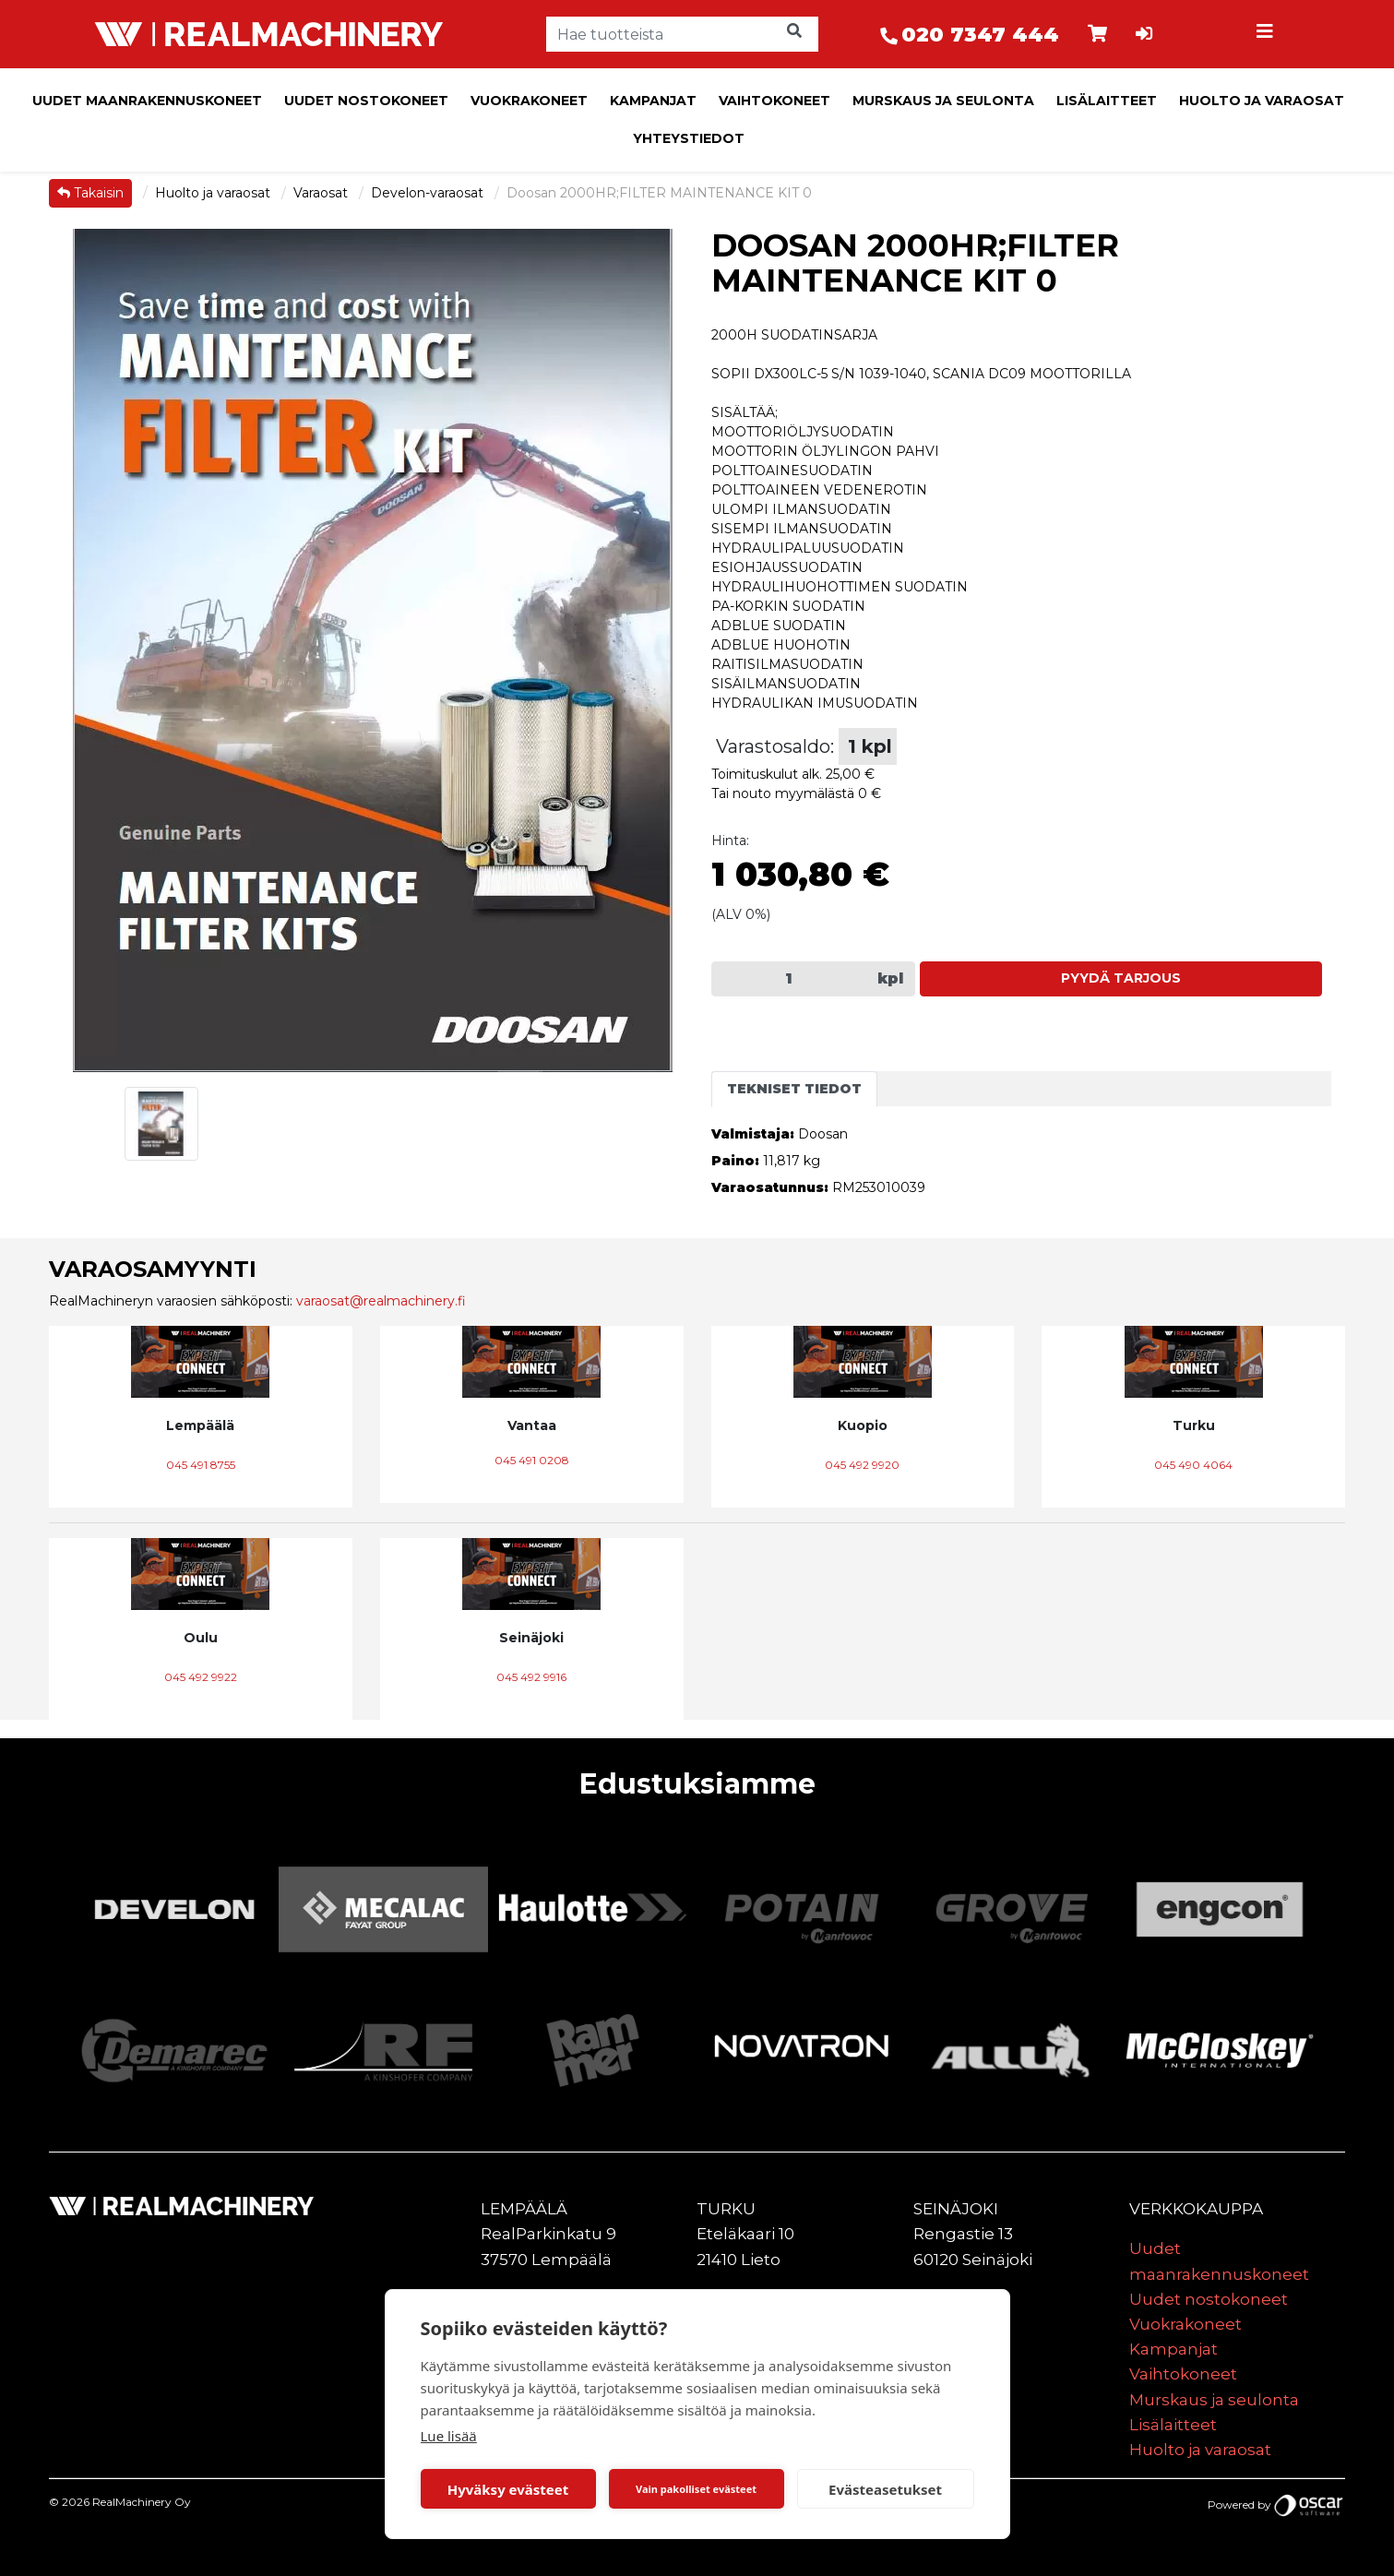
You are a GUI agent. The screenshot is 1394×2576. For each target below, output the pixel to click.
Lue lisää (449, 2436)
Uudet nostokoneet (366, 100)
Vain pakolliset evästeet (696, 2489)
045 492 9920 (862, 1465)
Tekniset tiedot (794, 1088)
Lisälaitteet (1106, 100)
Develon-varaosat (429, 193)
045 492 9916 (531, 1677)
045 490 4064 (1193, 1465)
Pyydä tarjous (1121, 978)
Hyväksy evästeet (508, 2489)
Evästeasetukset (885, 2489)
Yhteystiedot (689, 138)
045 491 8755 (200, 1465)
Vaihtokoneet (774, 100)
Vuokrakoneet (529, 100)
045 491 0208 (531, 1460)
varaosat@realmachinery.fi (381, 1301)
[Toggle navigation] (1268, 34)
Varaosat (322, 193)
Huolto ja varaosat (1261, 100)
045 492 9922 (200, 1677)
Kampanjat (653, 100)
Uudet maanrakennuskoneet (147, 100)
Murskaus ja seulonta (943, 100)
